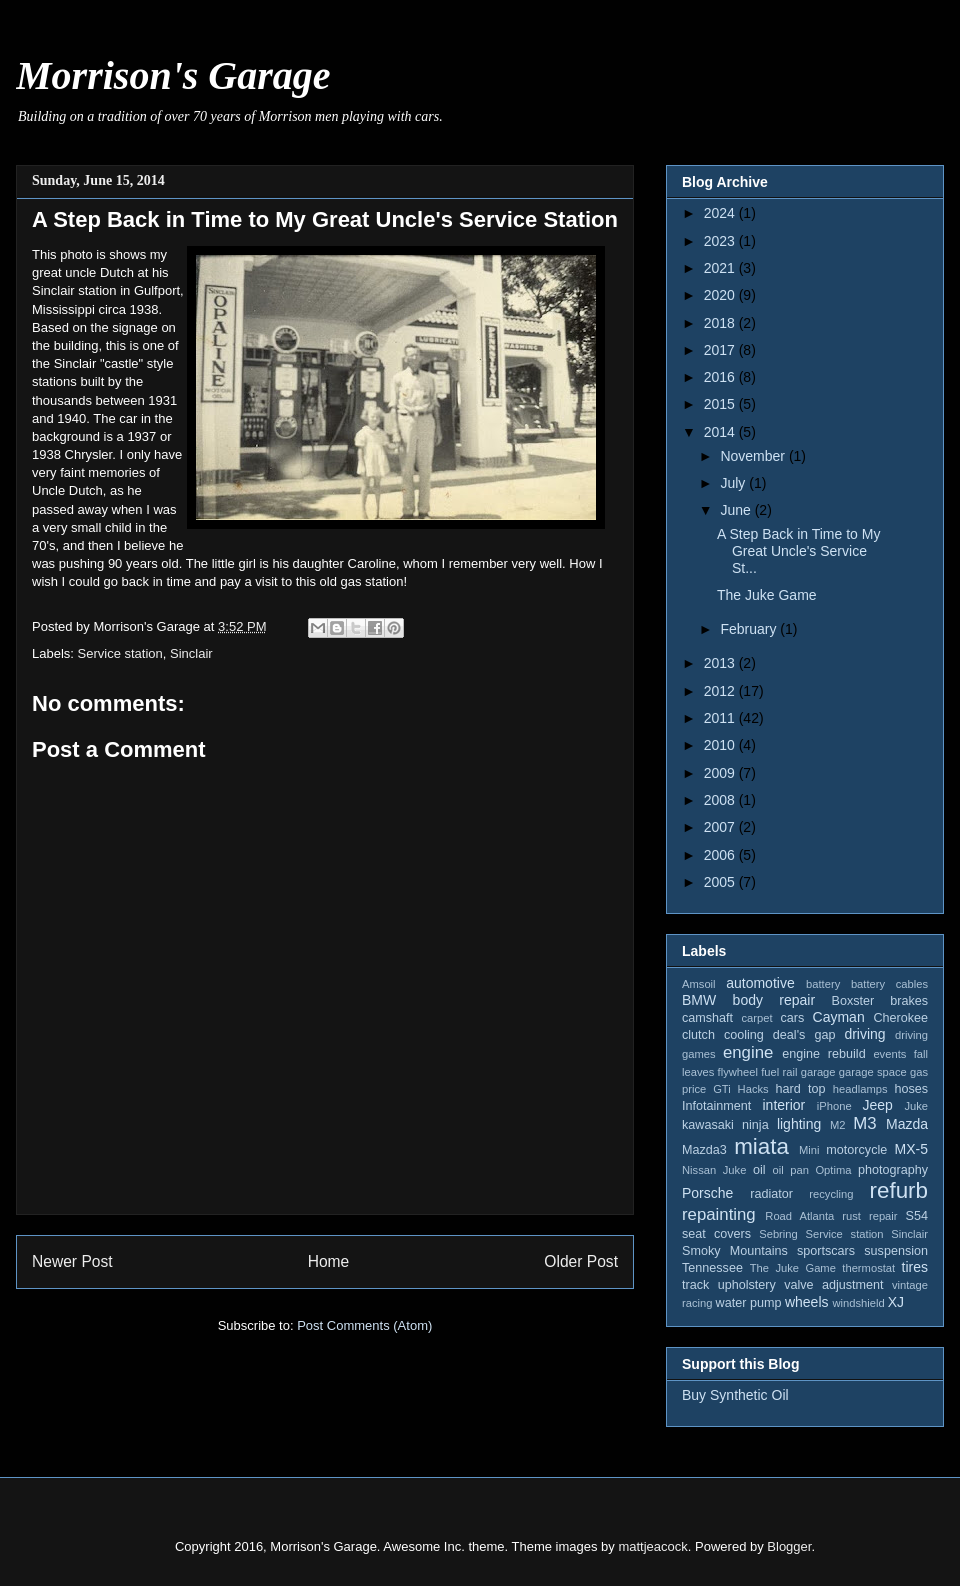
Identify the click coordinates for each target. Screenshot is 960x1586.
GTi (722, 1089)
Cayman (839, 1017)
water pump (749, 1303)
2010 (721, 745)
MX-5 (911, 1149)
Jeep (877, 1105)
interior (783, 1105)
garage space (873, 1072)
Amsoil (699, 984)
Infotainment (716, 1106)
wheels (807, 1302)
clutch (698, 1035)
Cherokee (900, 1018)
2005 (721, 882)
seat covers (716, 1234)
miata (761, 1146)
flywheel (738, 1072)
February (750, 629)
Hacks (753, 1089)
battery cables (889, 984)
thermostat (868, 1268)
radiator (771, 1194)
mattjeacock (652, 1546)
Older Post (581, 1261)
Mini (809, 1150)
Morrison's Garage (173, 75)
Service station (120, 653)
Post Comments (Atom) (364, 1325)
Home (329, 1261)
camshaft (707, 1018)
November (754, 456)
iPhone (834, 1106)
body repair (774, 1000)
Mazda (907, 1124)
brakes (909, 1001)
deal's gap (804, 1035)
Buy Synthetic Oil (735, 1395)
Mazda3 (704, 1150)
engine (748, 1052)
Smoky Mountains (735, 1251)
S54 (917, 1216)
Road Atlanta (799, 1216)
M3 (864, 1123)
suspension (896, 1251)
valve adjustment (833, 1285)
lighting (799, 1124)
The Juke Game (767, 595)
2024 (721, 213)
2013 (721, 663)
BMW (699, 1000)
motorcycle (856, 1150)
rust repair (869, 1216)
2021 (721, 268)
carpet (756, 1018)
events (889, 1054)
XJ (896, 1302)
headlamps (860, 1089)
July (734, 483)
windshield (858, 1303)
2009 (721, 773)
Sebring (778, 1234)
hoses (911, 1089)
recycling (831, 1194)
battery (823, 984)
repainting (719, 1214)
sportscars (826, 1251)
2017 (721, 350)
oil (759, 1170)
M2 (838, 1125)
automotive (760, 983)
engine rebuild (823, 1054)
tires (915, 1267)
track (695, 1285)
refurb (899, 1190)
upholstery (747, 1285)
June (737, 510)
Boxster (853, 1001)
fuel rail (779, 1072)
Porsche (707, 1193)
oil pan (790, 1170)
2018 (721, 323)
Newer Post (72, 1261)
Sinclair (191, 653)
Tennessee (712, 1268)
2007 (721, 827)
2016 (721, 377)
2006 (721, 855)
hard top (801, 1089)
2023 (721, 241)
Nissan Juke (714, 1170)
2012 (721, 691)
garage (818, 1072)
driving (864, 1034)
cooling (744, 1035)
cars (792, 1018)
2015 (721, 404)
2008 (721, 800)
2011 (721, 718)
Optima (833, 1170)
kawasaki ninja (725, 1125)
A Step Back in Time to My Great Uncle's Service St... (798, 551)
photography (893, 1170)
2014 (721, 432)
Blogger (789, 1546)
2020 (721, 295)
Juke (916, 1106)
